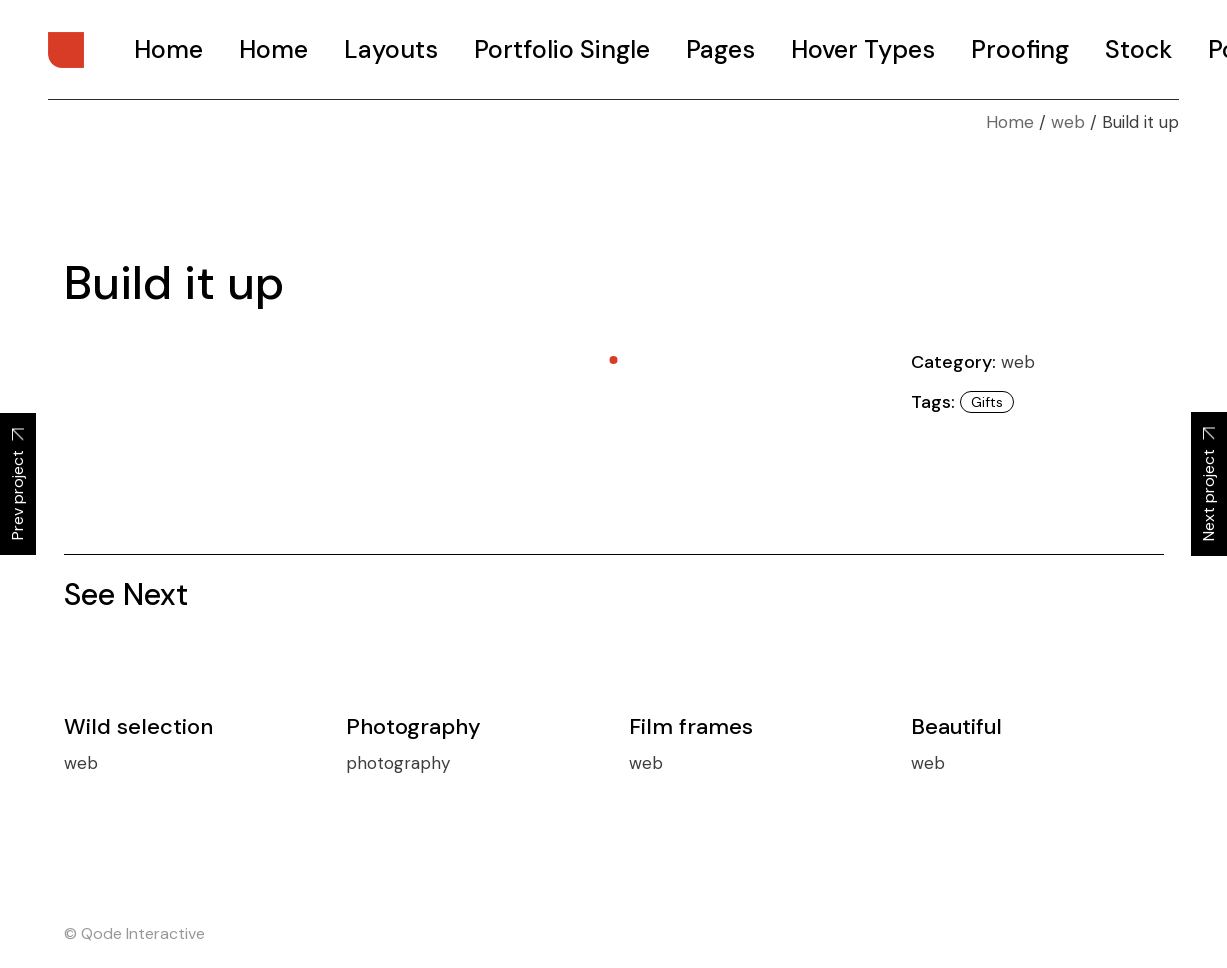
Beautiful (956, 726)
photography (398, 763)
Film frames (691, 726)
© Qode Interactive (134, 933)
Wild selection (138, 726)
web (1018, 362)
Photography (413, 726)
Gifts (987, 402)
